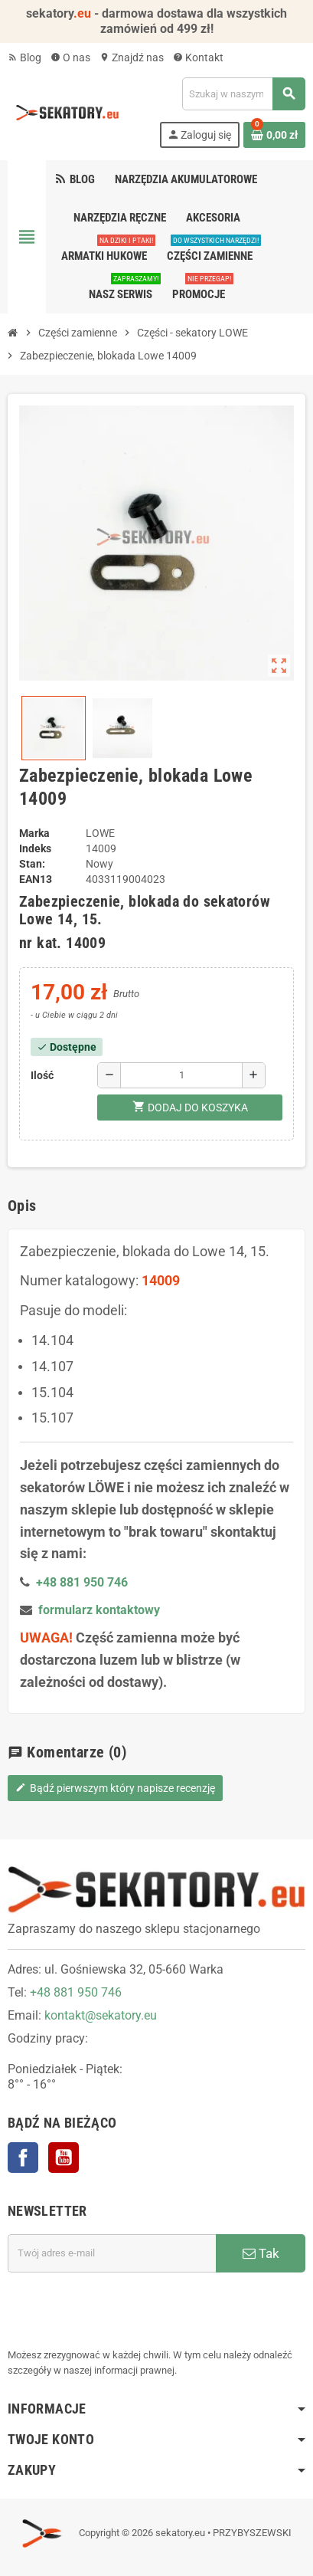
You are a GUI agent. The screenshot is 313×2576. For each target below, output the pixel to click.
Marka (34, 833)
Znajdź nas (131, 57)
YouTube (63, 2157)
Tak (261, 2253)
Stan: (32, 864)
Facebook (23, 2157)
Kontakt (198, 57)
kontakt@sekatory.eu (100, 2015)
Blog (24, 57)
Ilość (42, 1075)
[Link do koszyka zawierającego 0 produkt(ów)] (274, 135)
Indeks (35, 848)
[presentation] (124, 2310)
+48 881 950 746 (76, 1992)
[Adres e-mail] (112, 2253)
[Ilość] (181, 1075)
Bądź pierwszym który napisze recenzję (115, 1788)
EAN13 (35, 879)
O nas (70, 57)
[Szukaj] (243, 93)
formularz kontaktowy (99, 1610)
